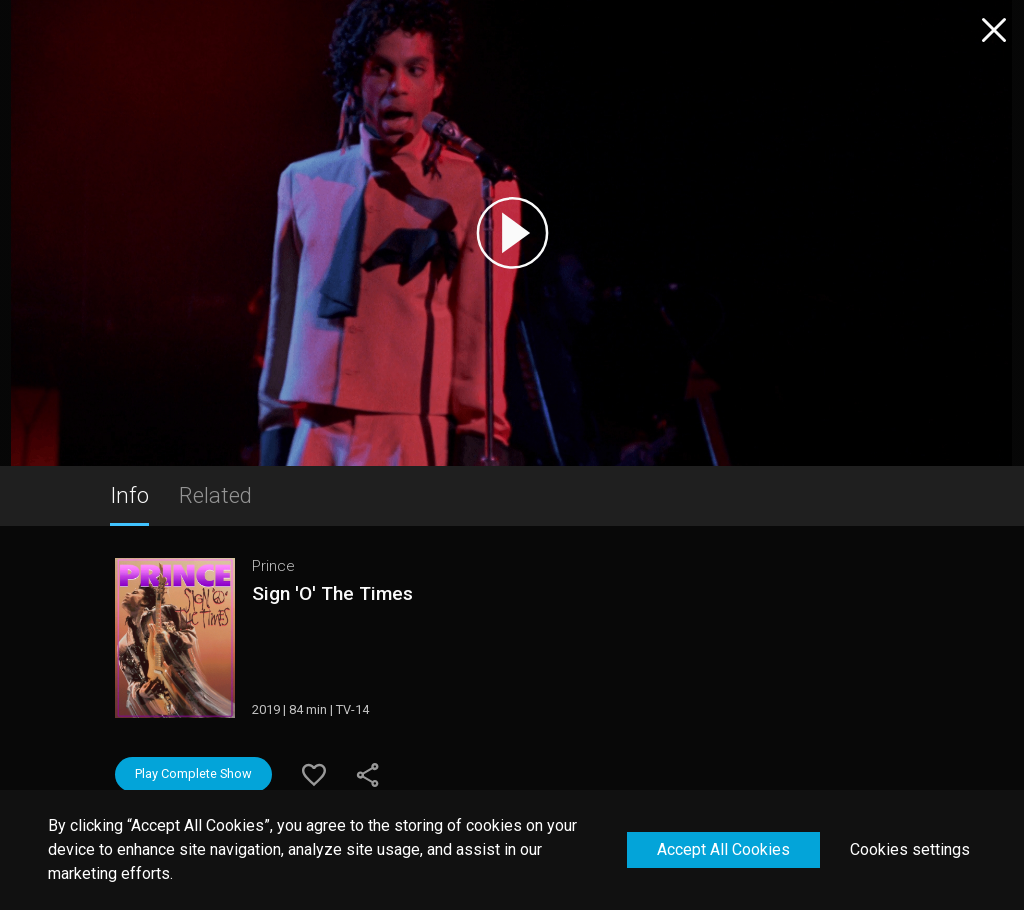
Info (129, 495)
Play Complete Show (193, 773)
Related (215, 495)
